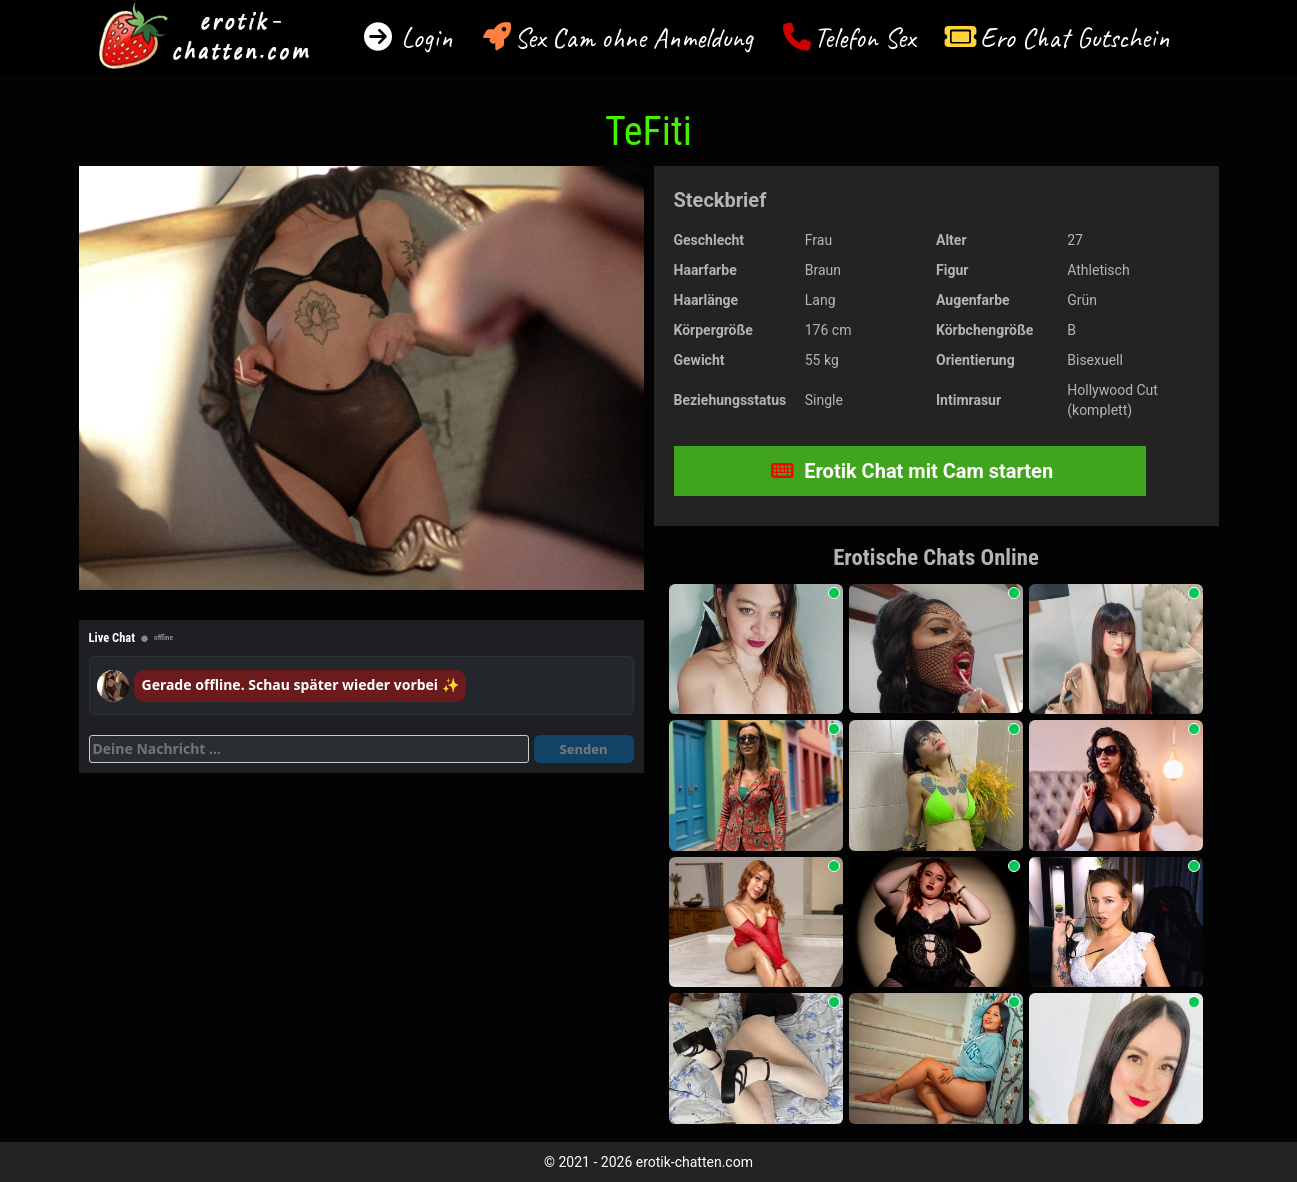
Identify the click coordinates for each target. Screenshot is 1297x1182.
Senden (584, 749)
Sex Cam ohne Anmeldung (633, 37)
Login (423, 37)
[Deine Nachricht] (309, 749)
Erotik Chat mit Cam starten (912, 471)
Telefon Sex (864, 37)
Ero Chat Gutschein (1075, 37)
